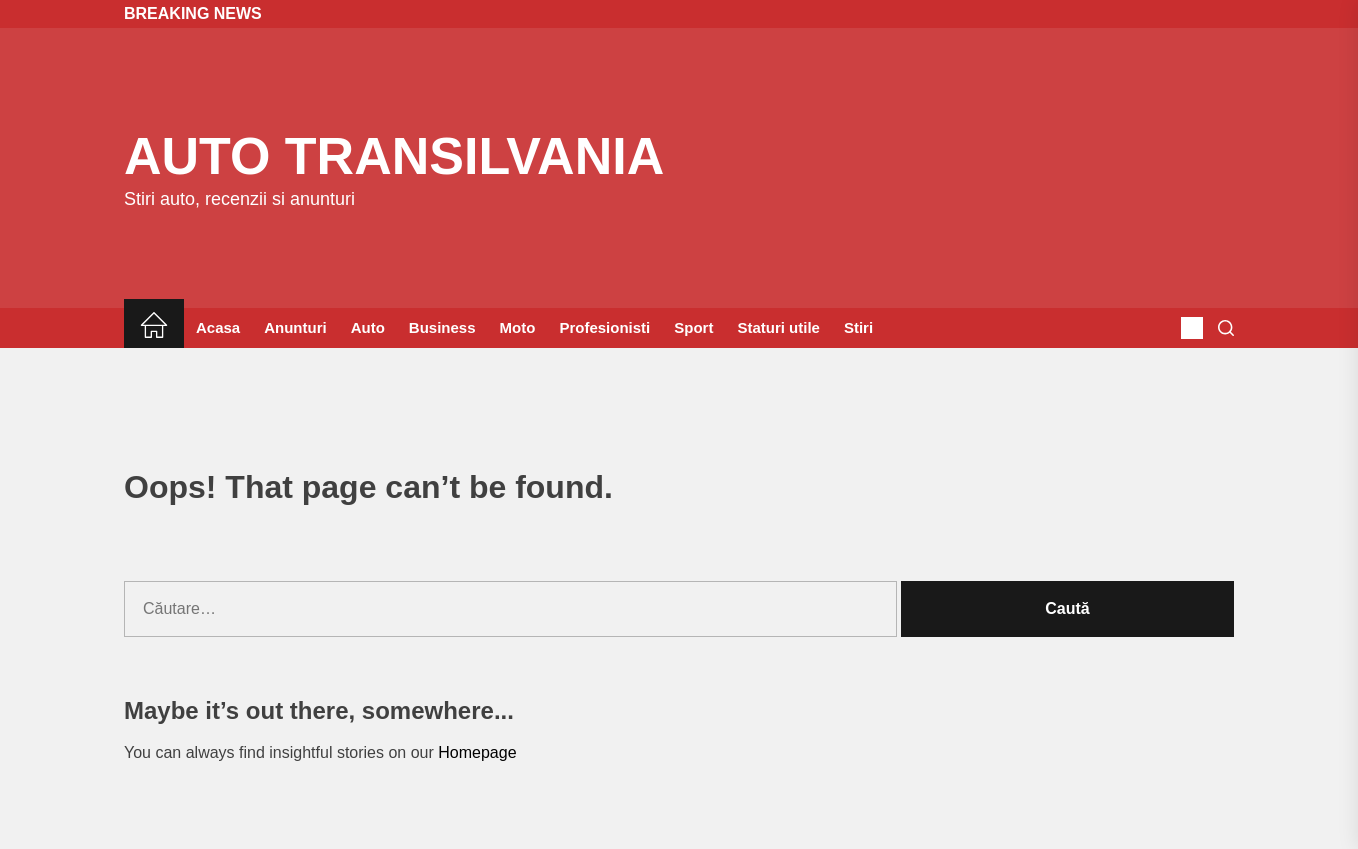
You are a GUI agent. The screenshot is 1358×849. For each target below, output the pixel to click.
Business (442, 327)
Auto (368, 327)
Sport (693, 327)
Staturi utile (778, 327)
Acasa (218, 327)
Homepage (477, 752)
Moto (518, 327)
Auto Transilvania (394, 156)
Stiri (858, 327)
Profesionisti (604, 327)
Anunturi (295, 327)
